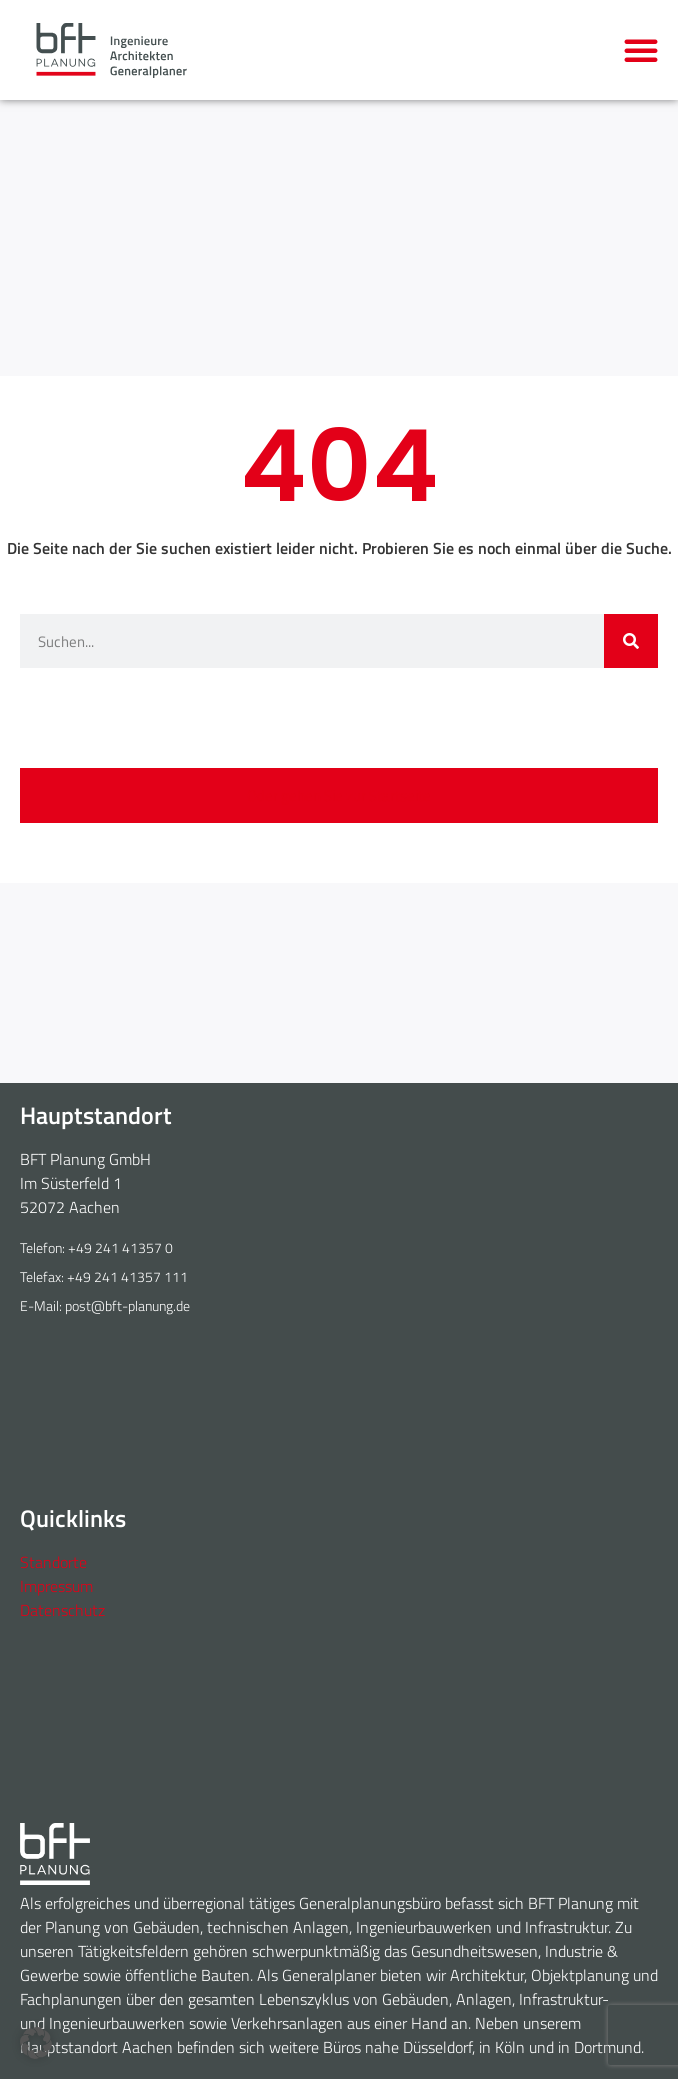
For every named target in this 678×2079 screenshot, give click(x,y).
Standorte (53, 1562)
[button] (641, 50)
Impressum (56, 1586)
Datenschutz (62, 1610)
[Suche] (631, 641)
